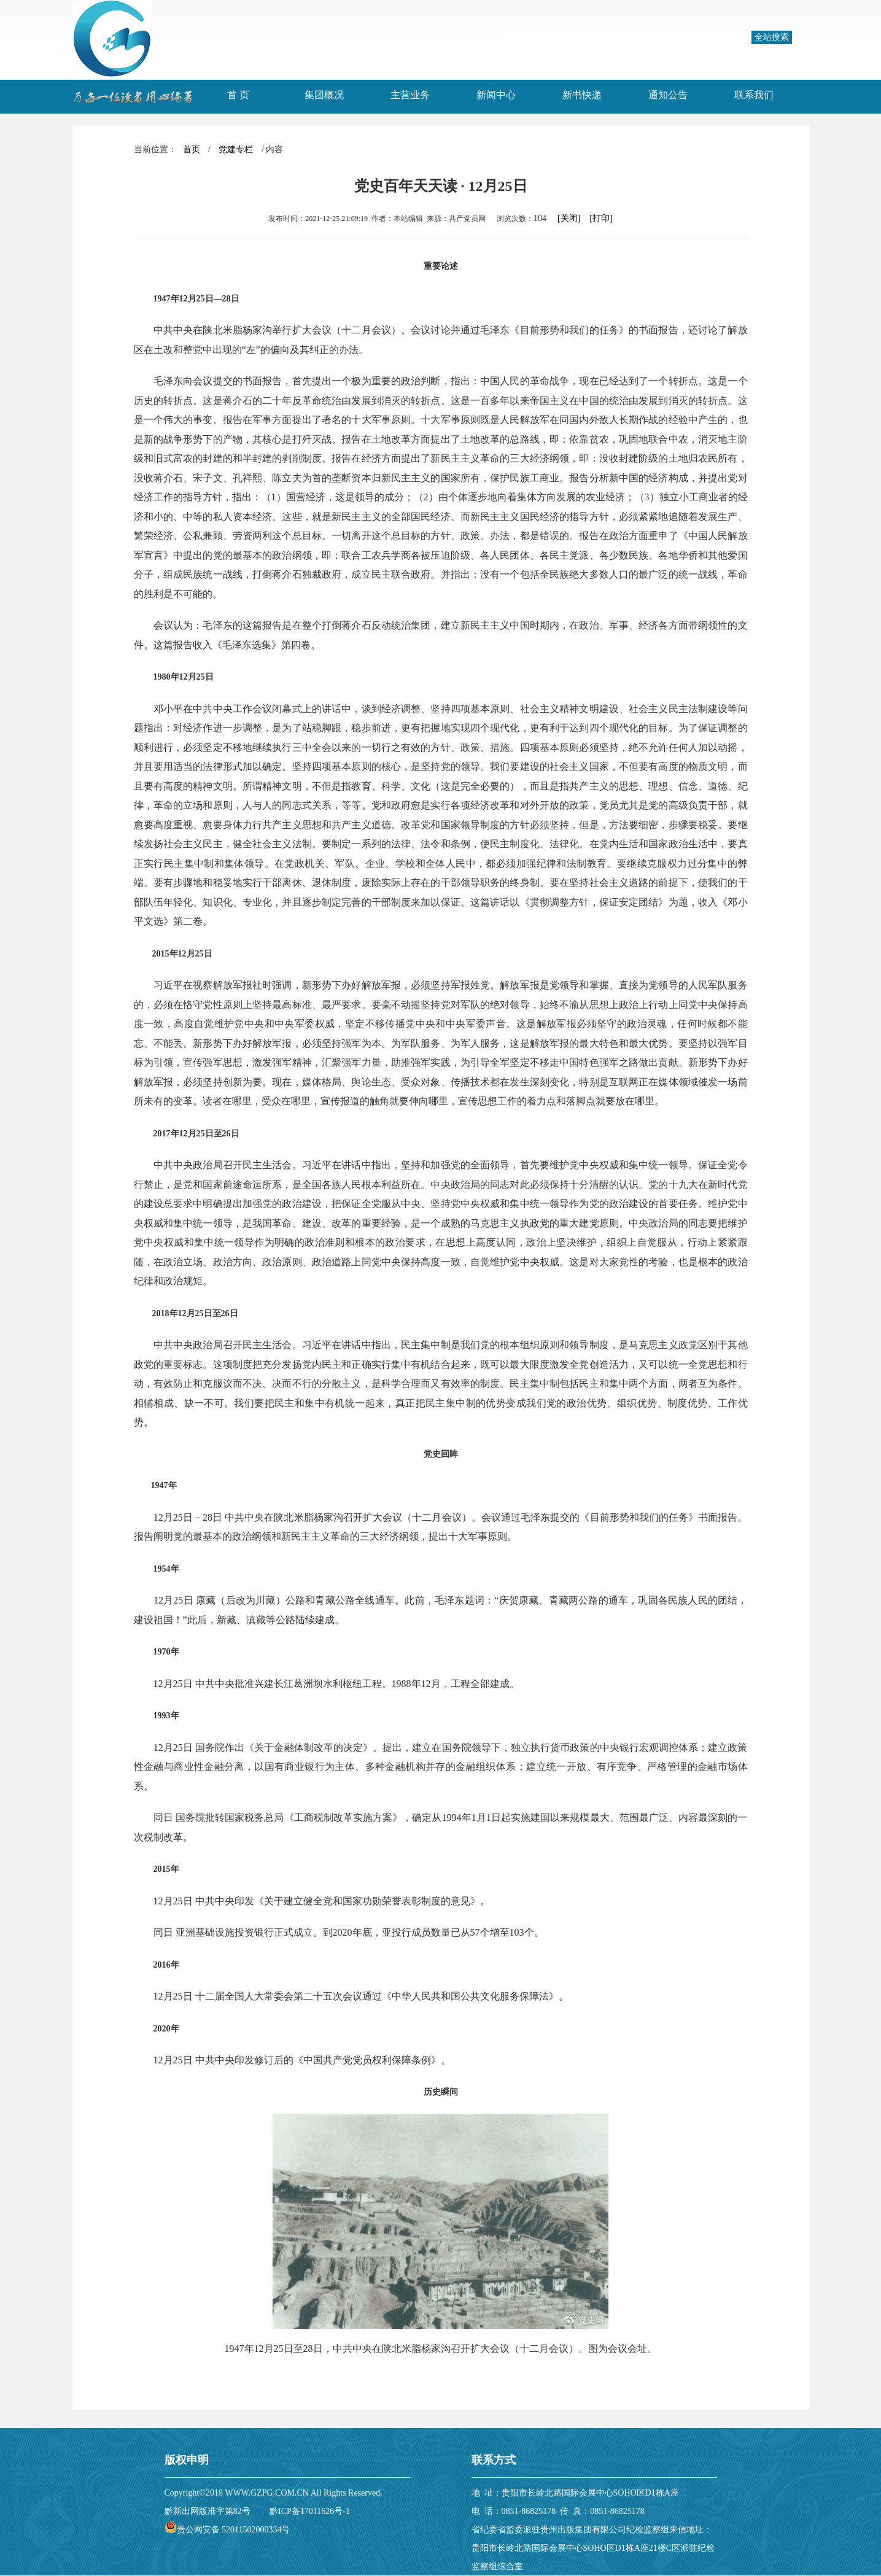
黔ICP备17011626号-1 (310, 2511)
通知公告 (668, 95)
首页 (191, 149)
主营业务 (410, 95)
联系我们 (754, 95)
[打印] (600, 218)
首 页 (238, 95)
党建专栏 (236, 149)
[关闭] (568, 218)
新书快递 (582, 95)
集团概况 (324, 95)
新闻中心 (496, 95)
